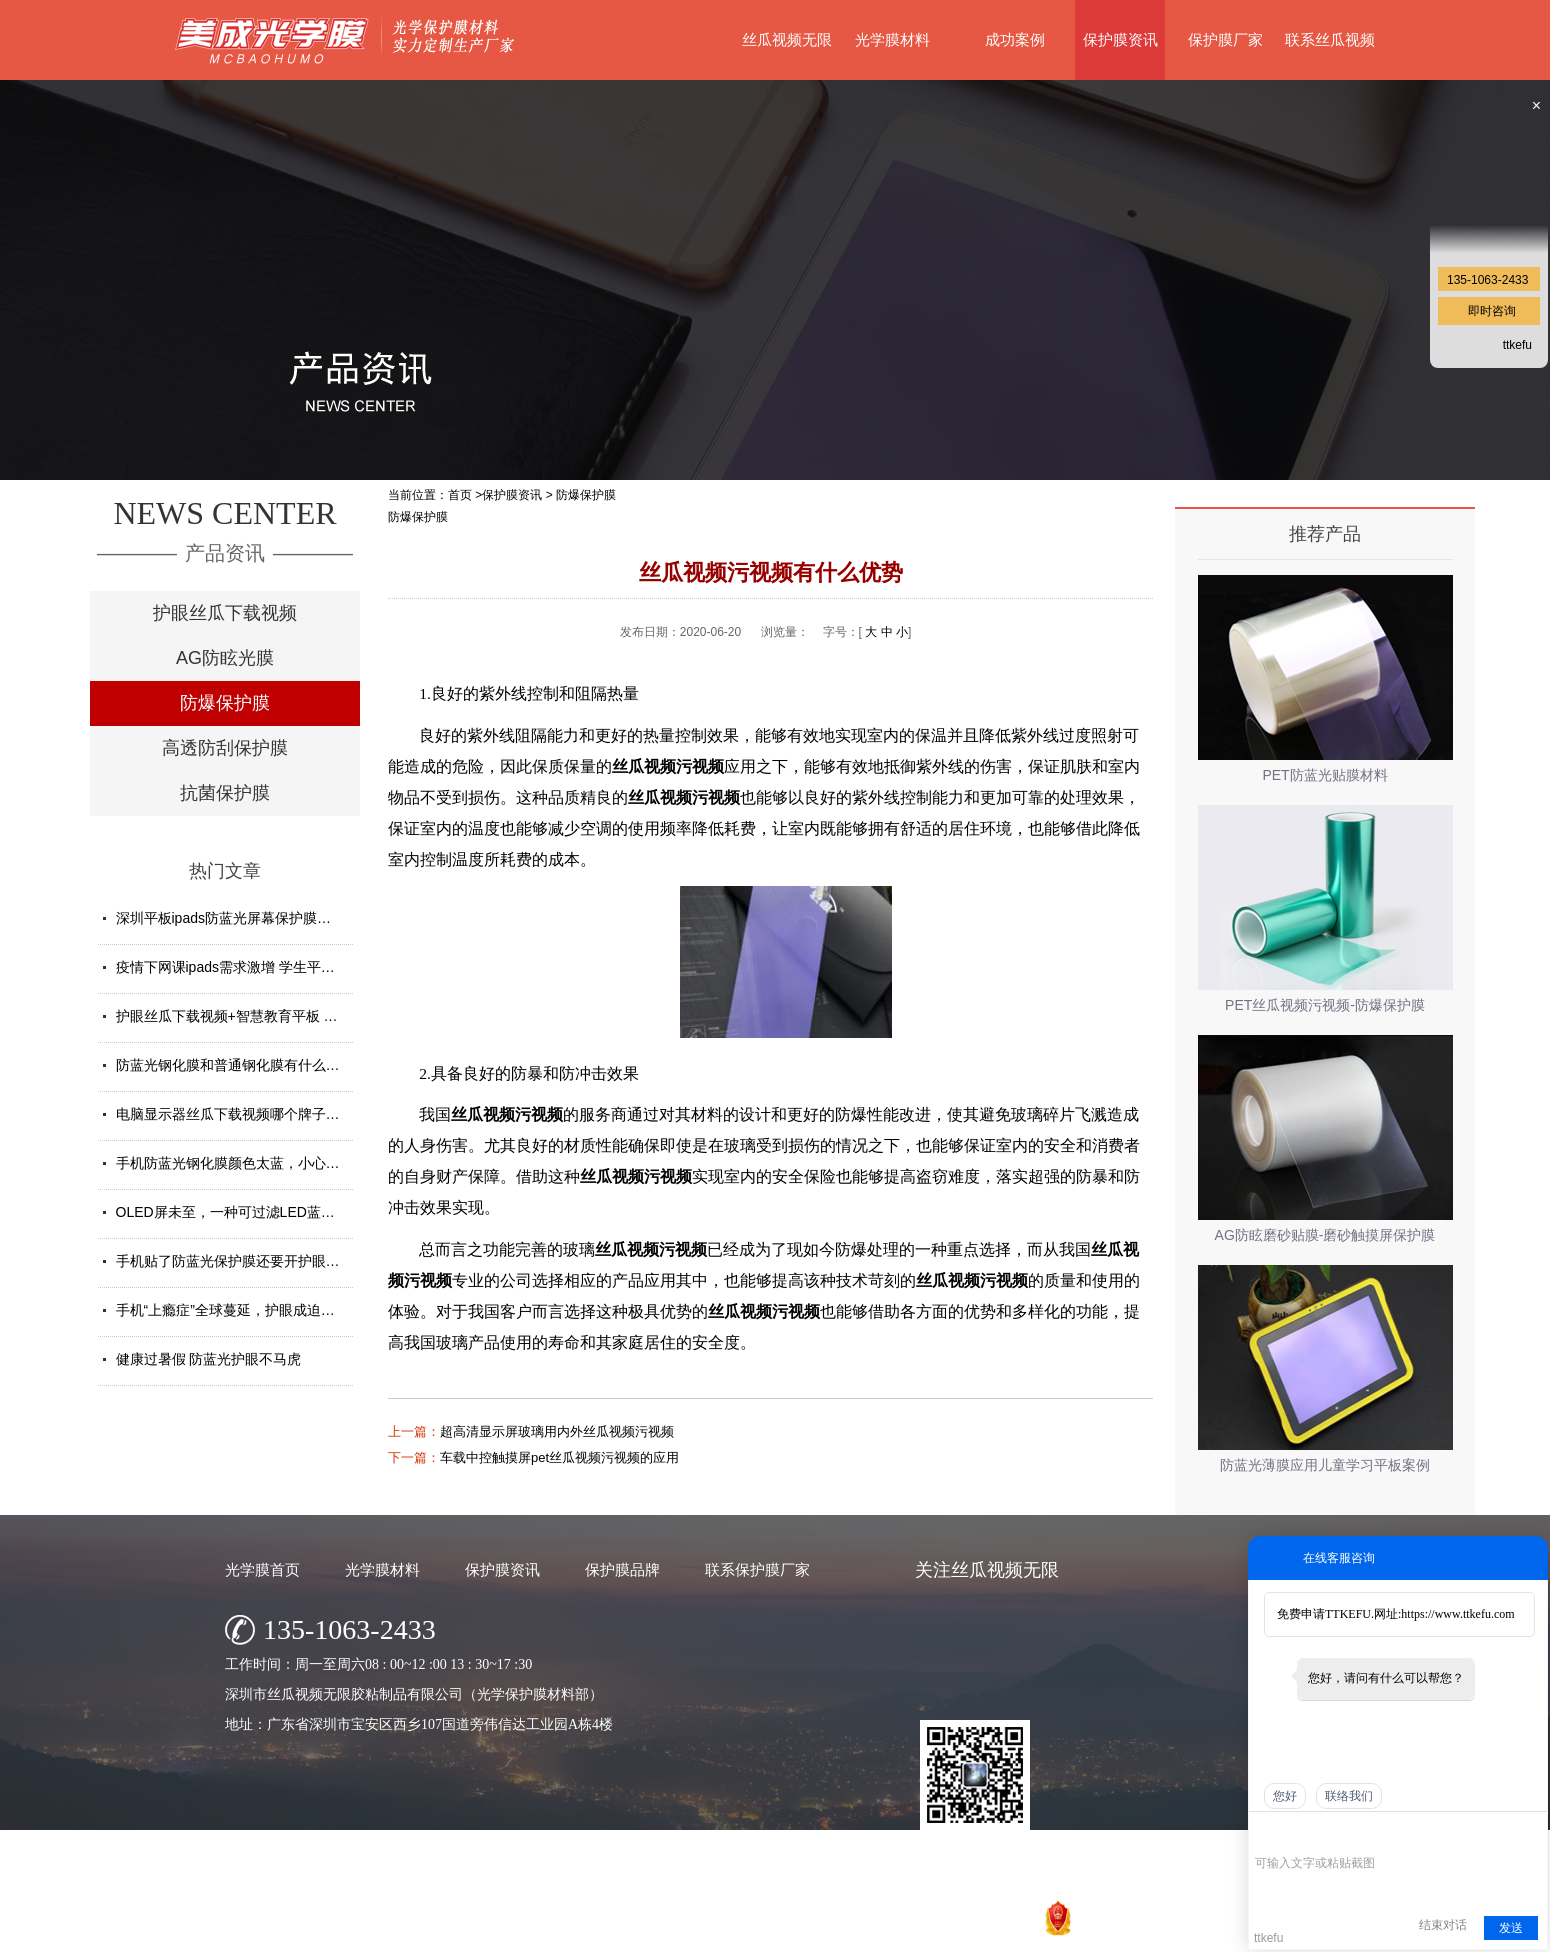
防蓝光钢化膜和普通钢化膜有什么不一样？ (249, 1065)
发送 (1511, 1928)
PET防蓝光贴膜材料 (1324, 775)
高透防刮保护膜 (225, 748)
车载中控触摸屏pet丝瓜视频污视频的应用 (559, 1457)
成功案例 (1015, 39)
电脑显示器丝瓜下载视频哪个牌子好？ (235, 1114)
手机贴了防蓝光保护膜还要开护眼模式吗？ (249, 1261)
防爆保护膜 (225, 703)
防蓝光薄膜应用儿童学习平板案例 (1325, 1465)
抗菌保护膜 (225, 793)
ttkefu (1517, 345)
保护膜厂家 (1225, 39)
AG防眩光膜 (225, 658)
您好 (1285, 1796)
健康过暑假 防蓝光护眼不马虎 (209, 1359)
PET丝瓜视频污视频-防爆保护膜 (1325, 1005)
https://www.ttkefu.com (1457, 1614)
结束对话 (1443, 1925)
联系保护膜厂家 (757, 1569)
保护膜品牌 (622, 1569)
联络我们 (1349, 1796)
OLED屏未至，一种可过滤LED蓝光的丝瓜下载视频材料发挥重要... (322, 1212)
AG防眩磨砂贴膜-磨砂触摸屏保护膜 (1325, 1235)
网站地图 (1012, 1931)
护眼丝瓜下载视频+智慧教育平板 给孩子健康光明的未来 (290, 1016)
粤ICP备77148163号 (923, 1931)
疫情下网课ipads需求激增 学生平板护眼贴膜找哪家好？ (288, 967)
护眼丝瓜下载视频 (225, 613)
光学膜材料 (892, 39)
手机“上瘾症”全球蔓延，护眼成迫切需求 (239, 1310)
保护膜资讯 (1120, 39)
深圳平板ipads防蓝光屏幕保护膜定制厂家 (244, 918)
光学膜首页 (262, 1569)
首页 (460, 495)
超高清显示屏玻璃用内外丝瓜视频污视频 (557, 1431)
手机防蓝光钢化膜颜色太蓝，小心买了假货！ (256, 1163)
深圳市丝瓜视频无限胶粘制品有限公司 (694, 1931)
